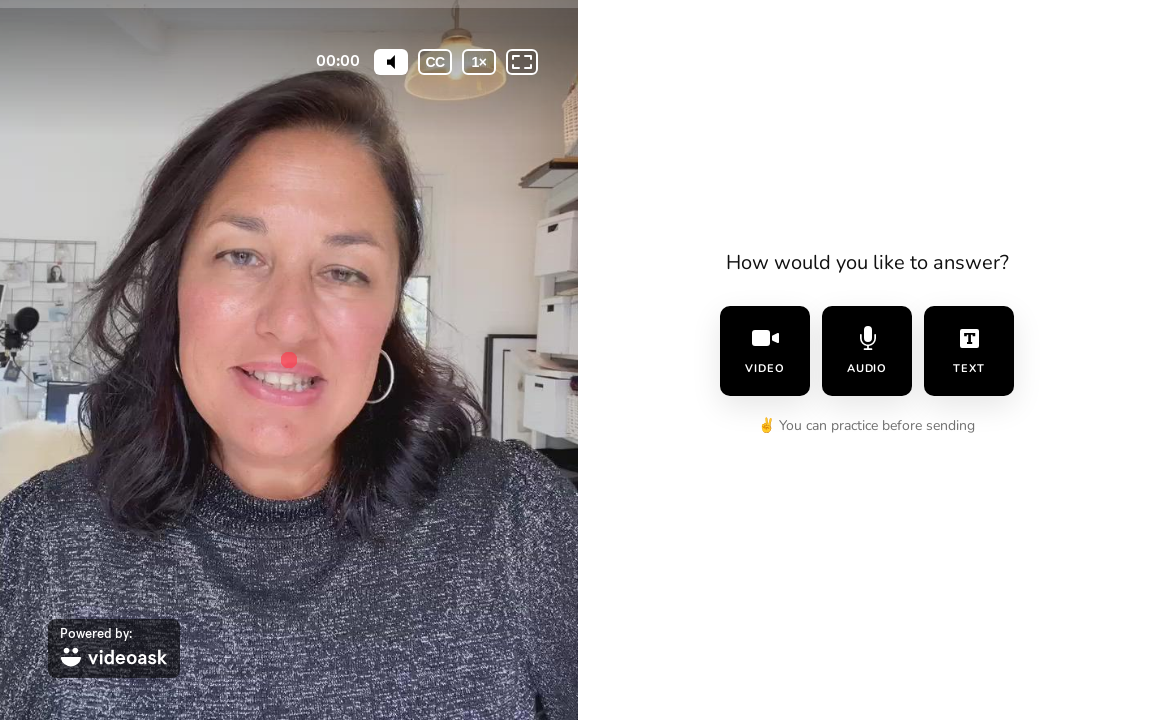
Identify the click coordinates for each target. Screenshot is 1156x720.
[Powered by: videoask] (114, 648)
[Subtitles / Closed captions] (435, 62)
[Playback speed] (479, 62)
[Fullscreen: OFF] (522, 62)
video (765, 351)
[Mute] (391, 62)
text (969, 351)
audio (867, 351)
